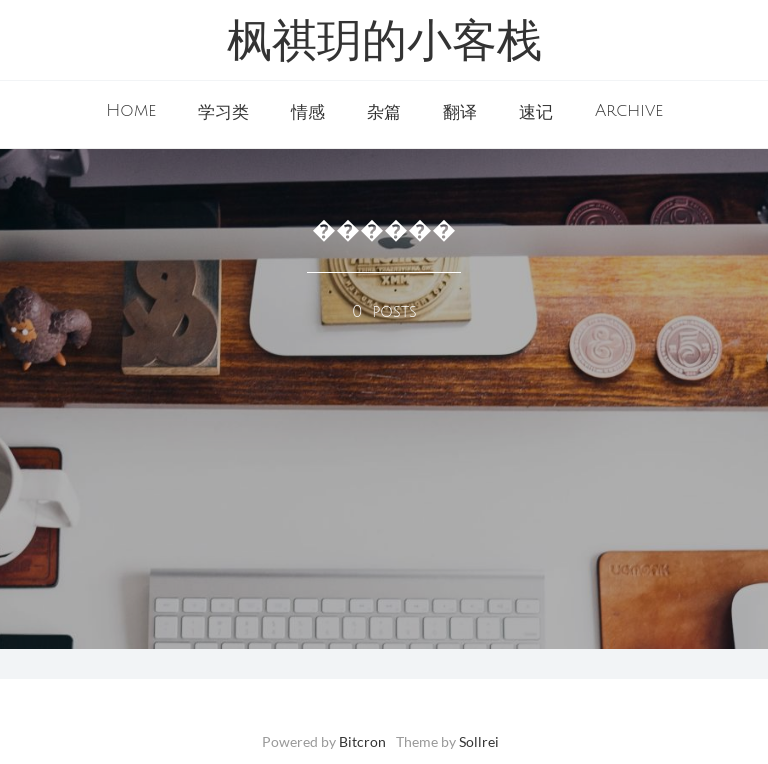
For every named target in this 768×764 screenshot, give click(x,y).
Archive (629, 111)
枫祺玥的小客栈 (384, 44)
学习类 (223, 113)
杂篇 (384, 113)
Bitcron (362, 741)
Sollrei (479, 741)
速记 (536, 113)
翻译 (460, 113)
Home (131, 111)
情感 (308, 113)
